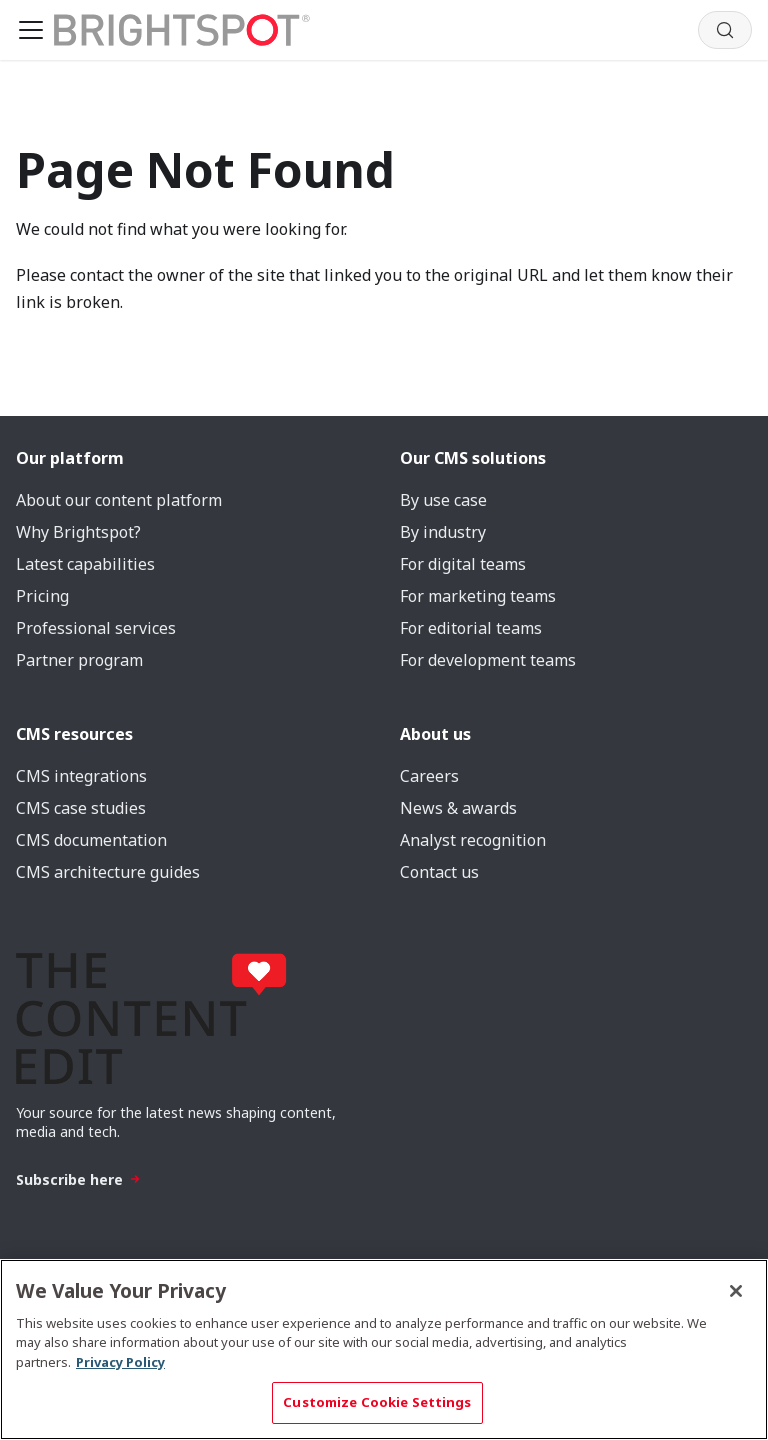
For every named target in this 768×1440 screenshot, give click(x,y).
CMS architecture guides (108, 872)
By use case (443, 500)
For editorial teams (471, 628)
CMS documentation (91, 840)
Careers (429, 776)
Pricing (42, 596)
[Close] (736, 1291)
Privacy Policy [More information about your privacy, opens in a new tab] (120, 1362)
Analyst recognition (473, 840)
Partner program (79, 660)
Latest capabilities (85, 564)
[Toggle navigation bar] (31, 30)
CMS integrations (81, 776)
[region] (384, 1349)
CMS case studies (81, 808)
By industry (443, 532)
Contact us (439, 872)
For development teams (488, 660)
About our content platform (119, 500)
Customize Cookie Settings (377, 1402)
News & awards (458, 808)
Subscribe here (78, 1179)
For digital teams (463, 564)
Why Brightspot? (78, 532)
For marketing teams (478, 596)
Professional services (96, 628)
